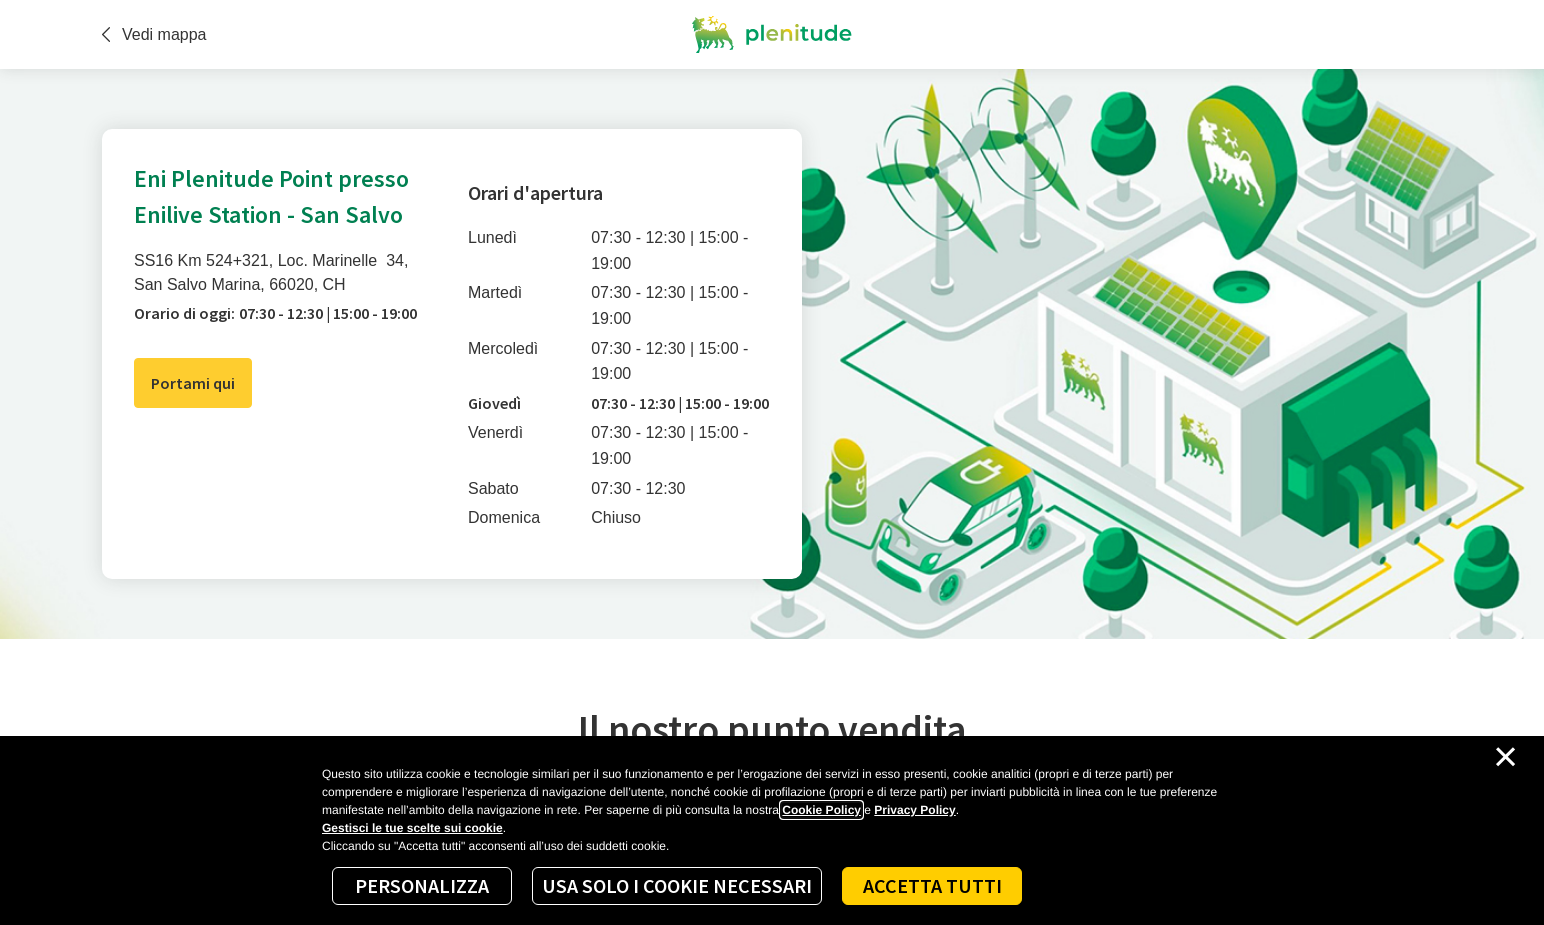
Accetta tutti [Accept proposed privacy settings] (932, 885)
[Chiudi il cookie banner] (1505, 756)
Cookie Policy (821, 810)
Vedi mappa (154, 34)
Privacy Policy (914, 810)
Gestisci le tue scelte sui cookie (412, 828)
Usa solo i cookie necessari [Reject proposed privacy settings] (677, 885)
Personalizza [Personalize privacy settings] (422, 885)
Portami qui (193, 383)
